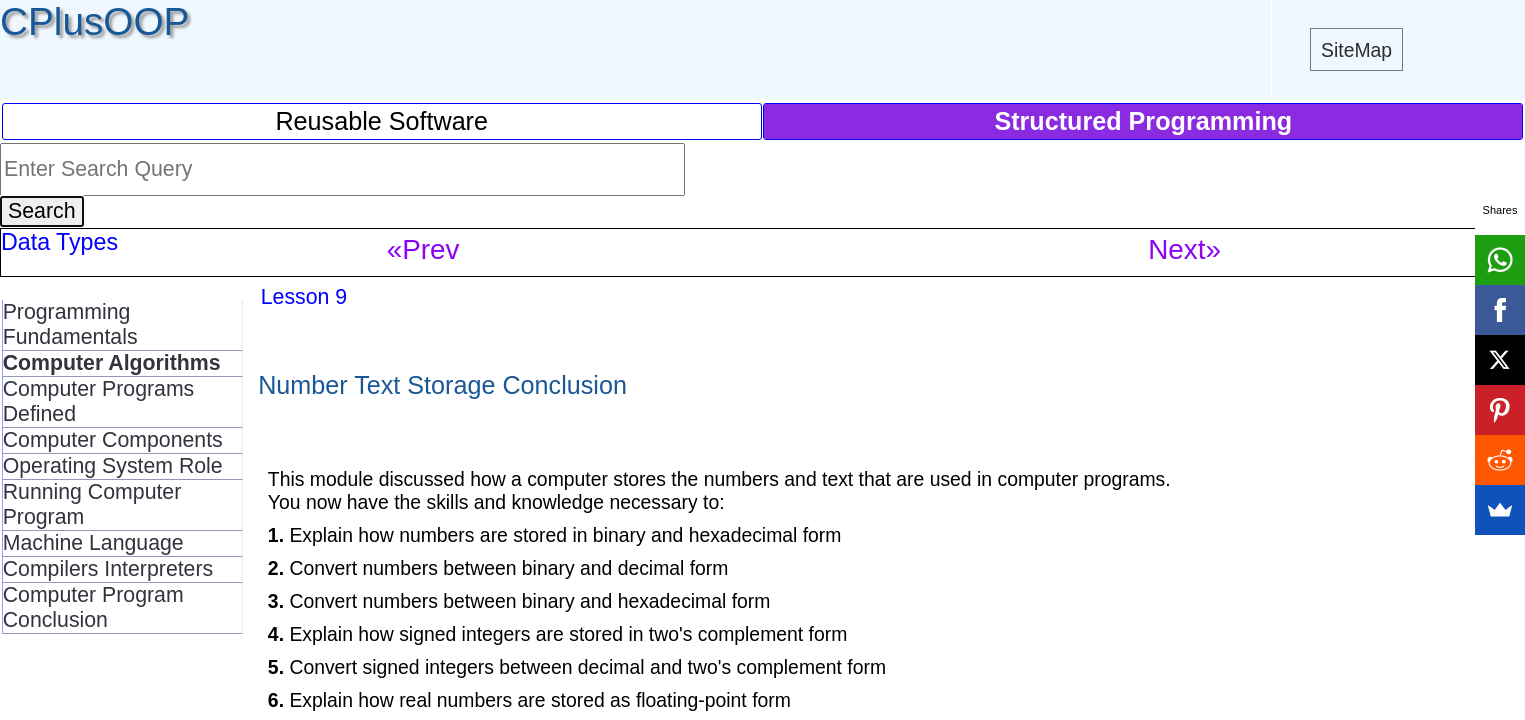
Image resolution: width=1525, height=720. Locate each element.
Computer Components (113, 440)
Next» (1184, 249)
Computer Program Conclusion (93, 607)
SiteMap (1356, 50)
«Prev (423, 249)
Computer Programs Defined (99, 401)
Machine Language (93, 543)
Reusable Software (381, 121)
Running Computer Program (92, 504)
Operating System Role (113, 466)
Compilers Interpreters (108, 569)
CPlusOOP (94, 21)
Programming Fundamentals (70, 324)
